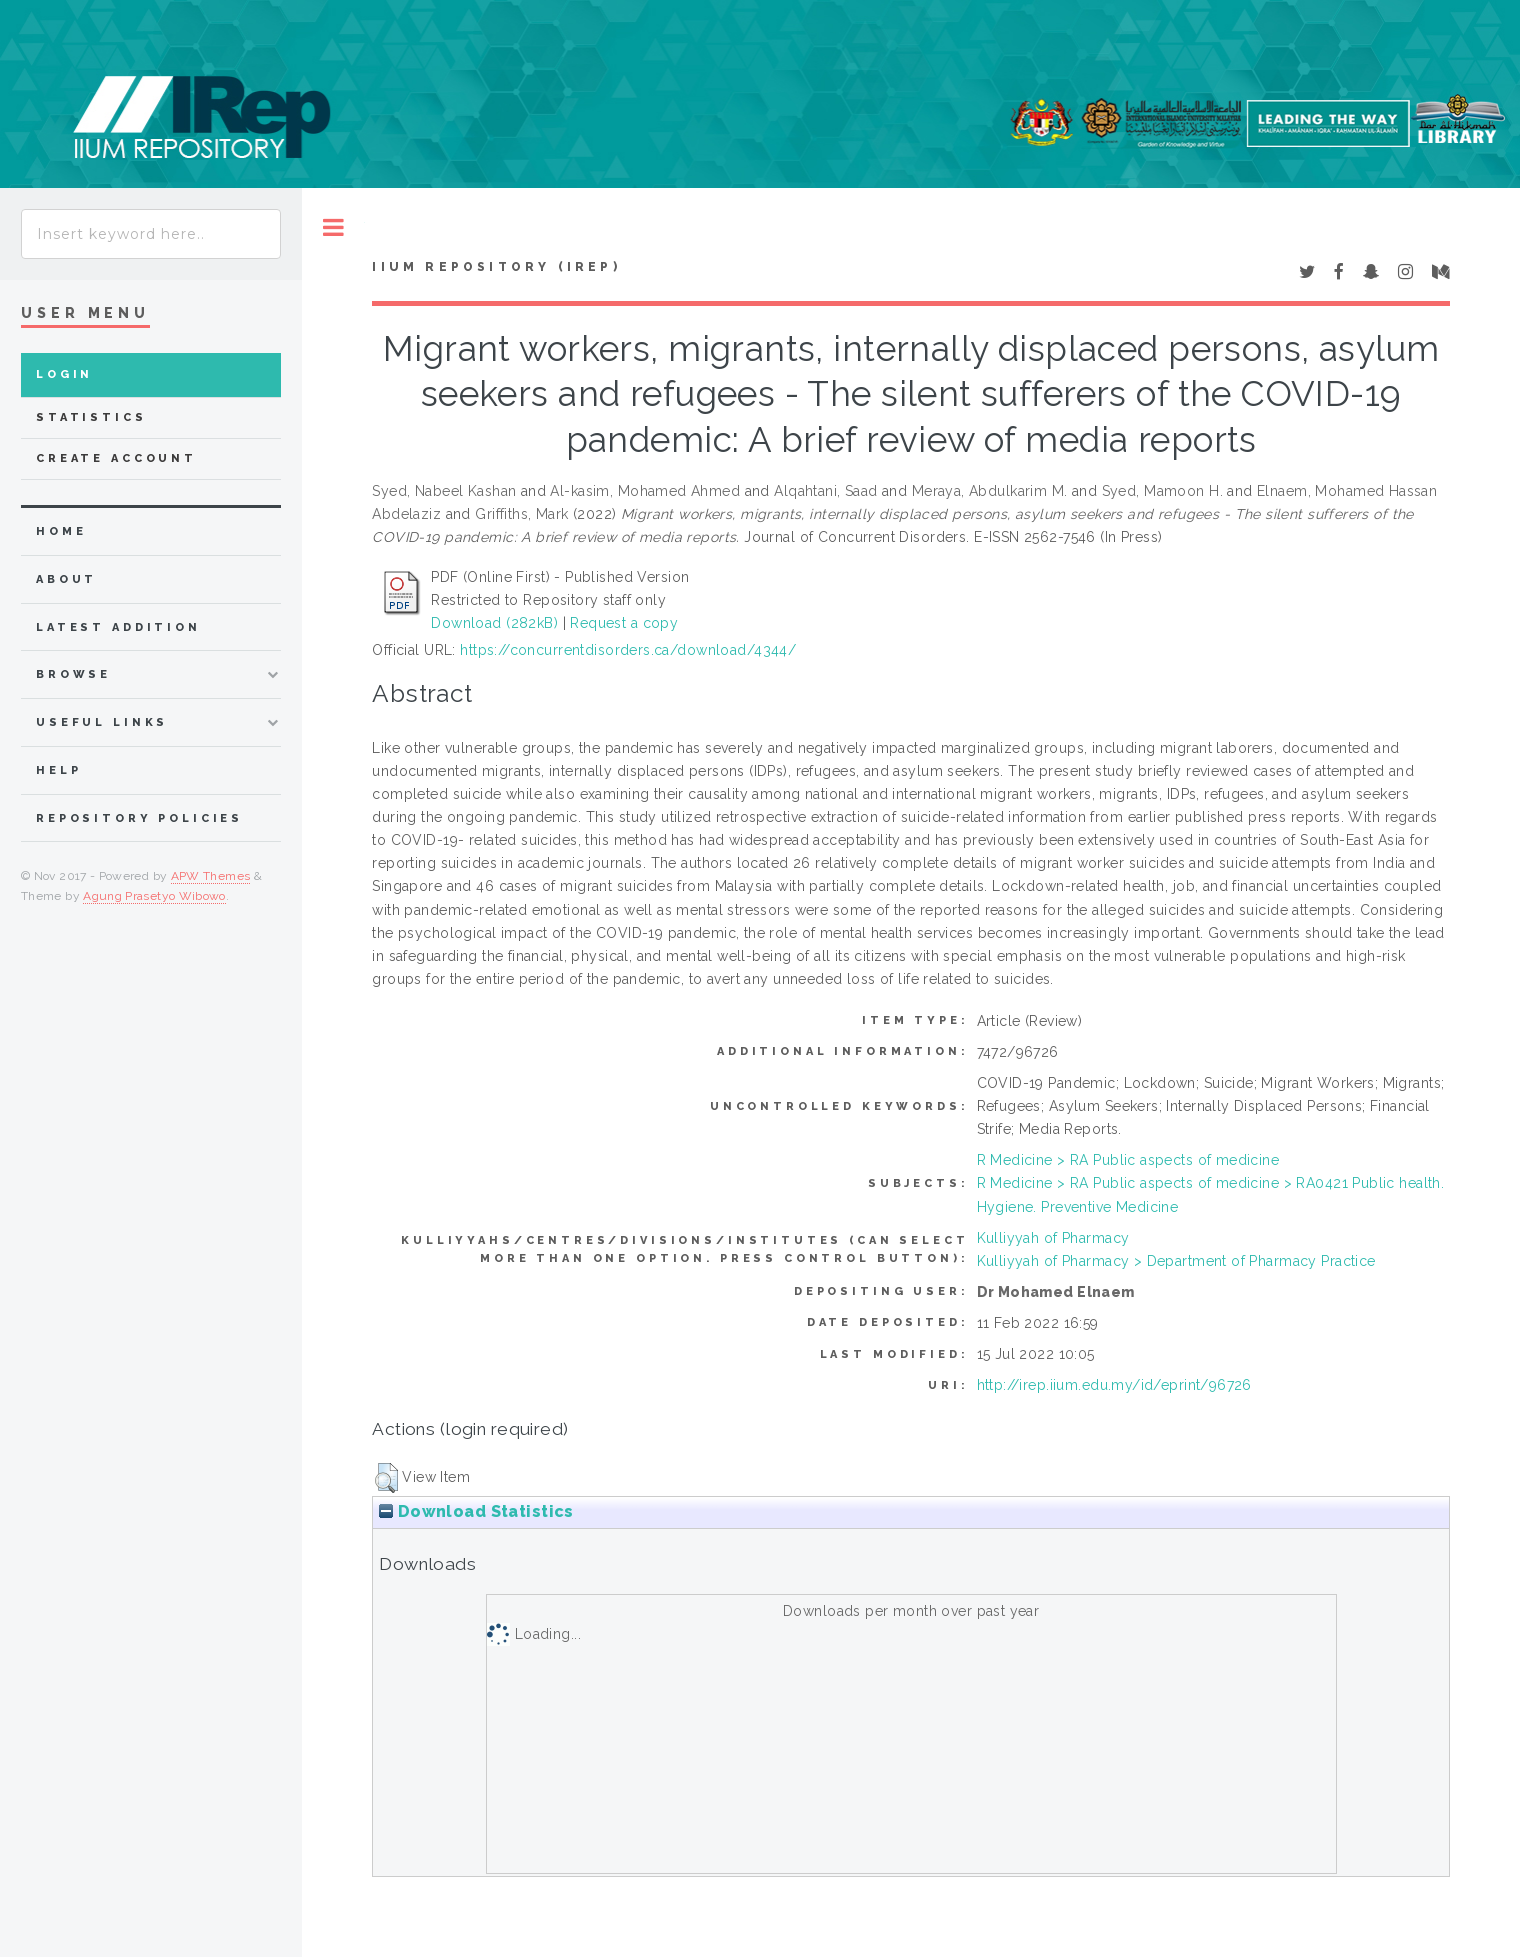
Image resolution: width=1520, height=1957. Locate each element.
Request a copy (624, 623)
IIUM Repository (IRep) (496, 267)
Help (58, 770)
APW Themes (211, 876)
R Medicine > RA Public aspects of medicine (1128, 1160)
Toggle (333, 227)
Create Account (116, 458)
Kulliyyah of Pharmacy (1053, 1238)
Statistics (91, 417)
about (66, 579)
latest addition (118, 627)
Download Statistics (476, 1511)
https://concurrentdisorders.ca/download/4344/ (628, 650)
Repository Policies (139, 818)
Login (64, 374)
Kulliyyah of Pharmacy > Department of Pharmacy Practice (1176, 1261)
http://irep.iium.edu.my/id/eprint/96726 (1114, 1385)
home (61, 531)
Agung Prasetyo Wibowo (154, 896)
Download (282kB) (494, 623)
